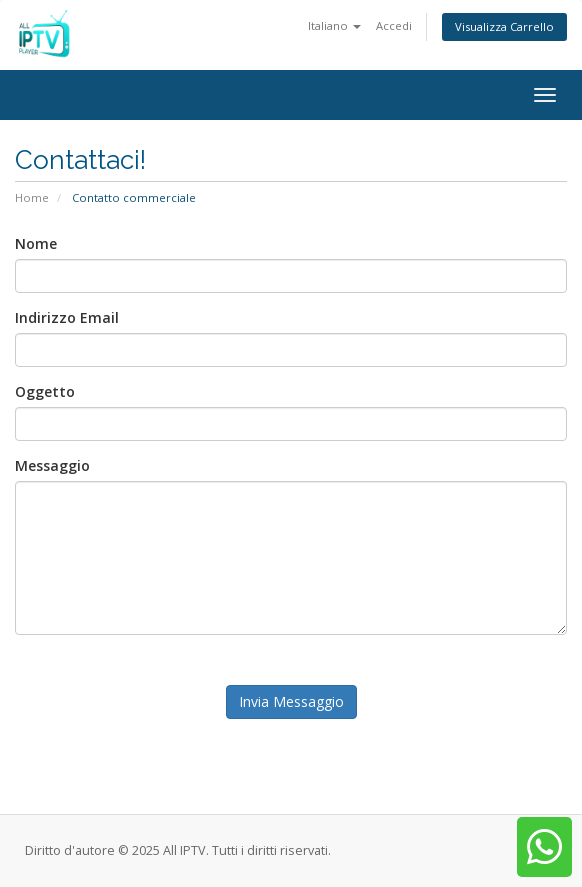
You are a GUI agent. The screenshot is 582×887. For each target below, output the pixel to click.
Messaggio (52, 465)
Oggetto (45, 391)
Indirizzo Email (67, 317)
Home (32, 197)
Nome (36, 243)
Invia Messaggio (291, 701)
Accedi (394, 25)
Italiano (334, 25)
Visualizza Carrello (504, 26)
